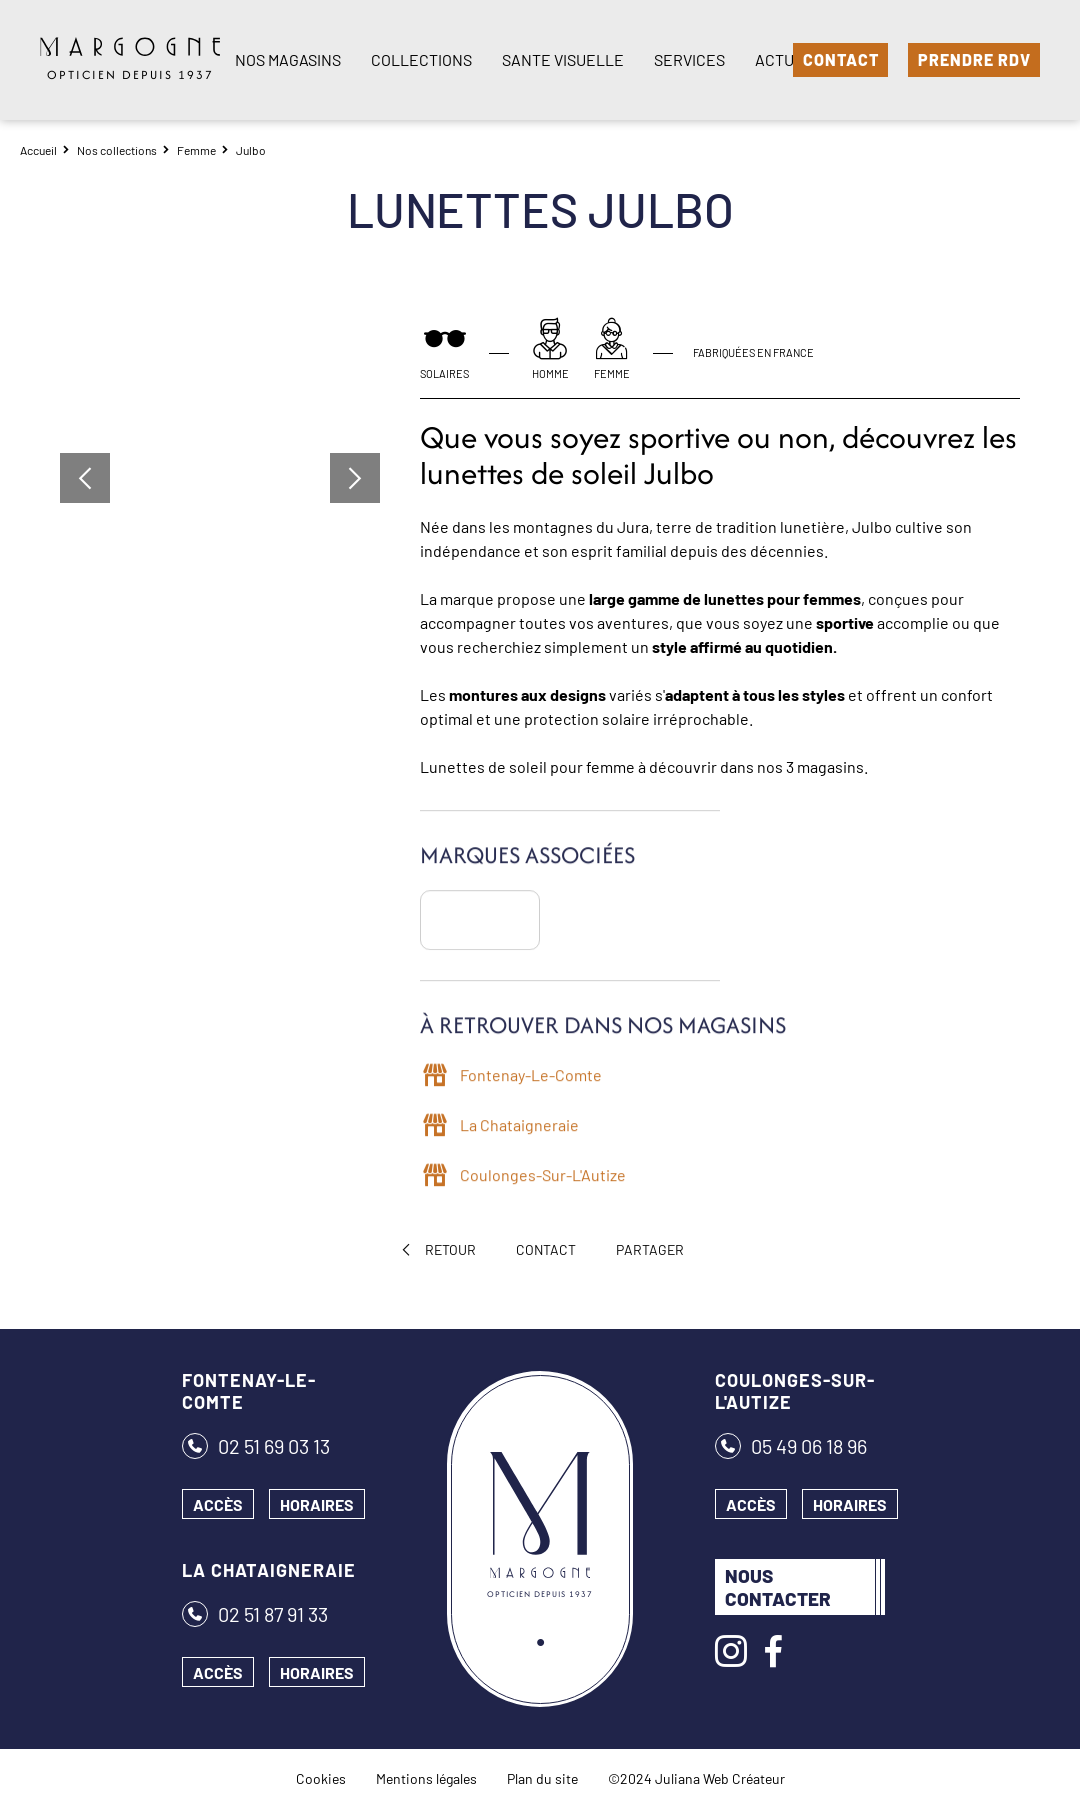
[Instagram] (731, 1651)
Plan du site (542, 1778)
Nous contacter (778, 1587)
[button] (85, 478)
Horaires (317, 1504)
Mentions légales (426, 1778)
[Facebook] (773, 1651)
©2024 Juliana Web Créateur (696, 1778)
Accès (218, 1504)
